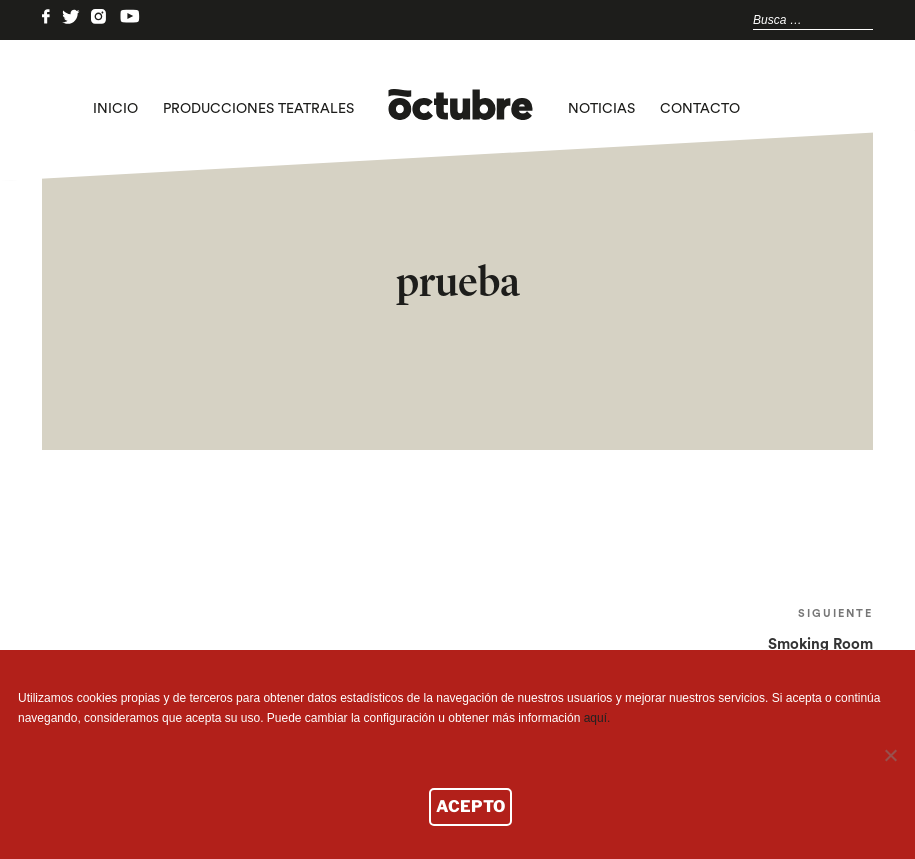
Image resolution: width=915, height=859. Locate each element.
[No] (890, 755)
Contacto (700, 109)
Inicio (115, 109)
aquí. (597, 718)
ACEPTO (470, 806)
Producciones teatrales (258, 109)
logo (460, 109)
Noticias (601, 109)
